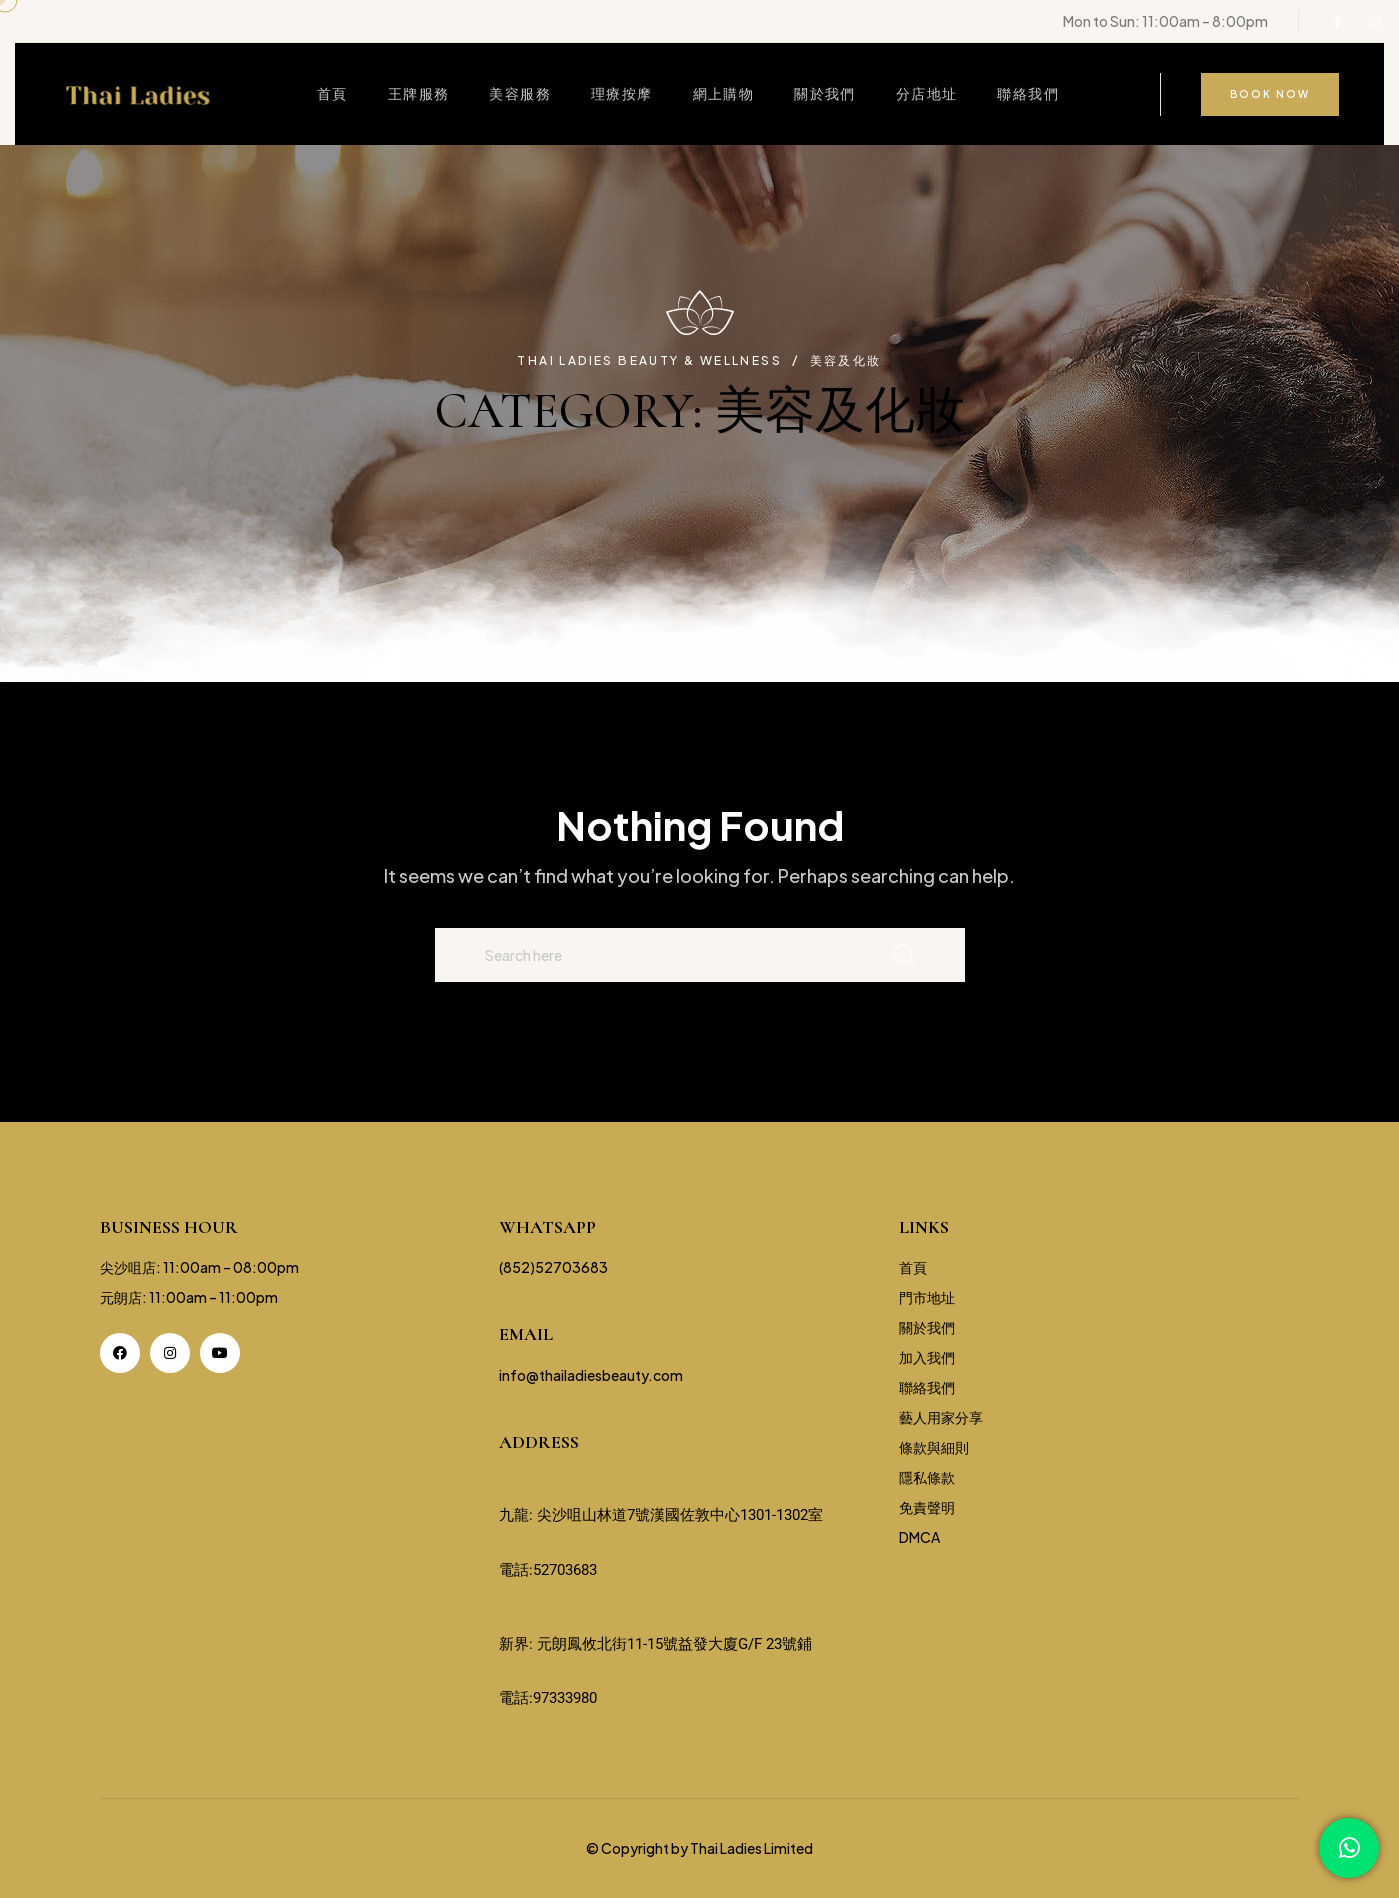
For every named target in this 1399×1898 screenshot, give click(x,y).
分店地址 (927, 93)
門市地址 (927, 1297)
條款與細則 (934, 1447)
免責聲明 (927, 1507)
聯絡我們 (1028, 93)
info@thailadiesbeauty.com (591, 1375)
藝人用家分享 (941, 1417)
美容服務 (520, 93)
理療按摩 (622, 93)
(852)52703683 (553, 1267)
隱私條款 (927, 1477)
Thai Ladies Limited (751, 1848)
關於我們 (825, 93)
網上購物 (724, 93)
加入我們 (927, 1357)
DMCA (919, 1537)
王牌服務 (419, 93)
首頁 (332, 93)
